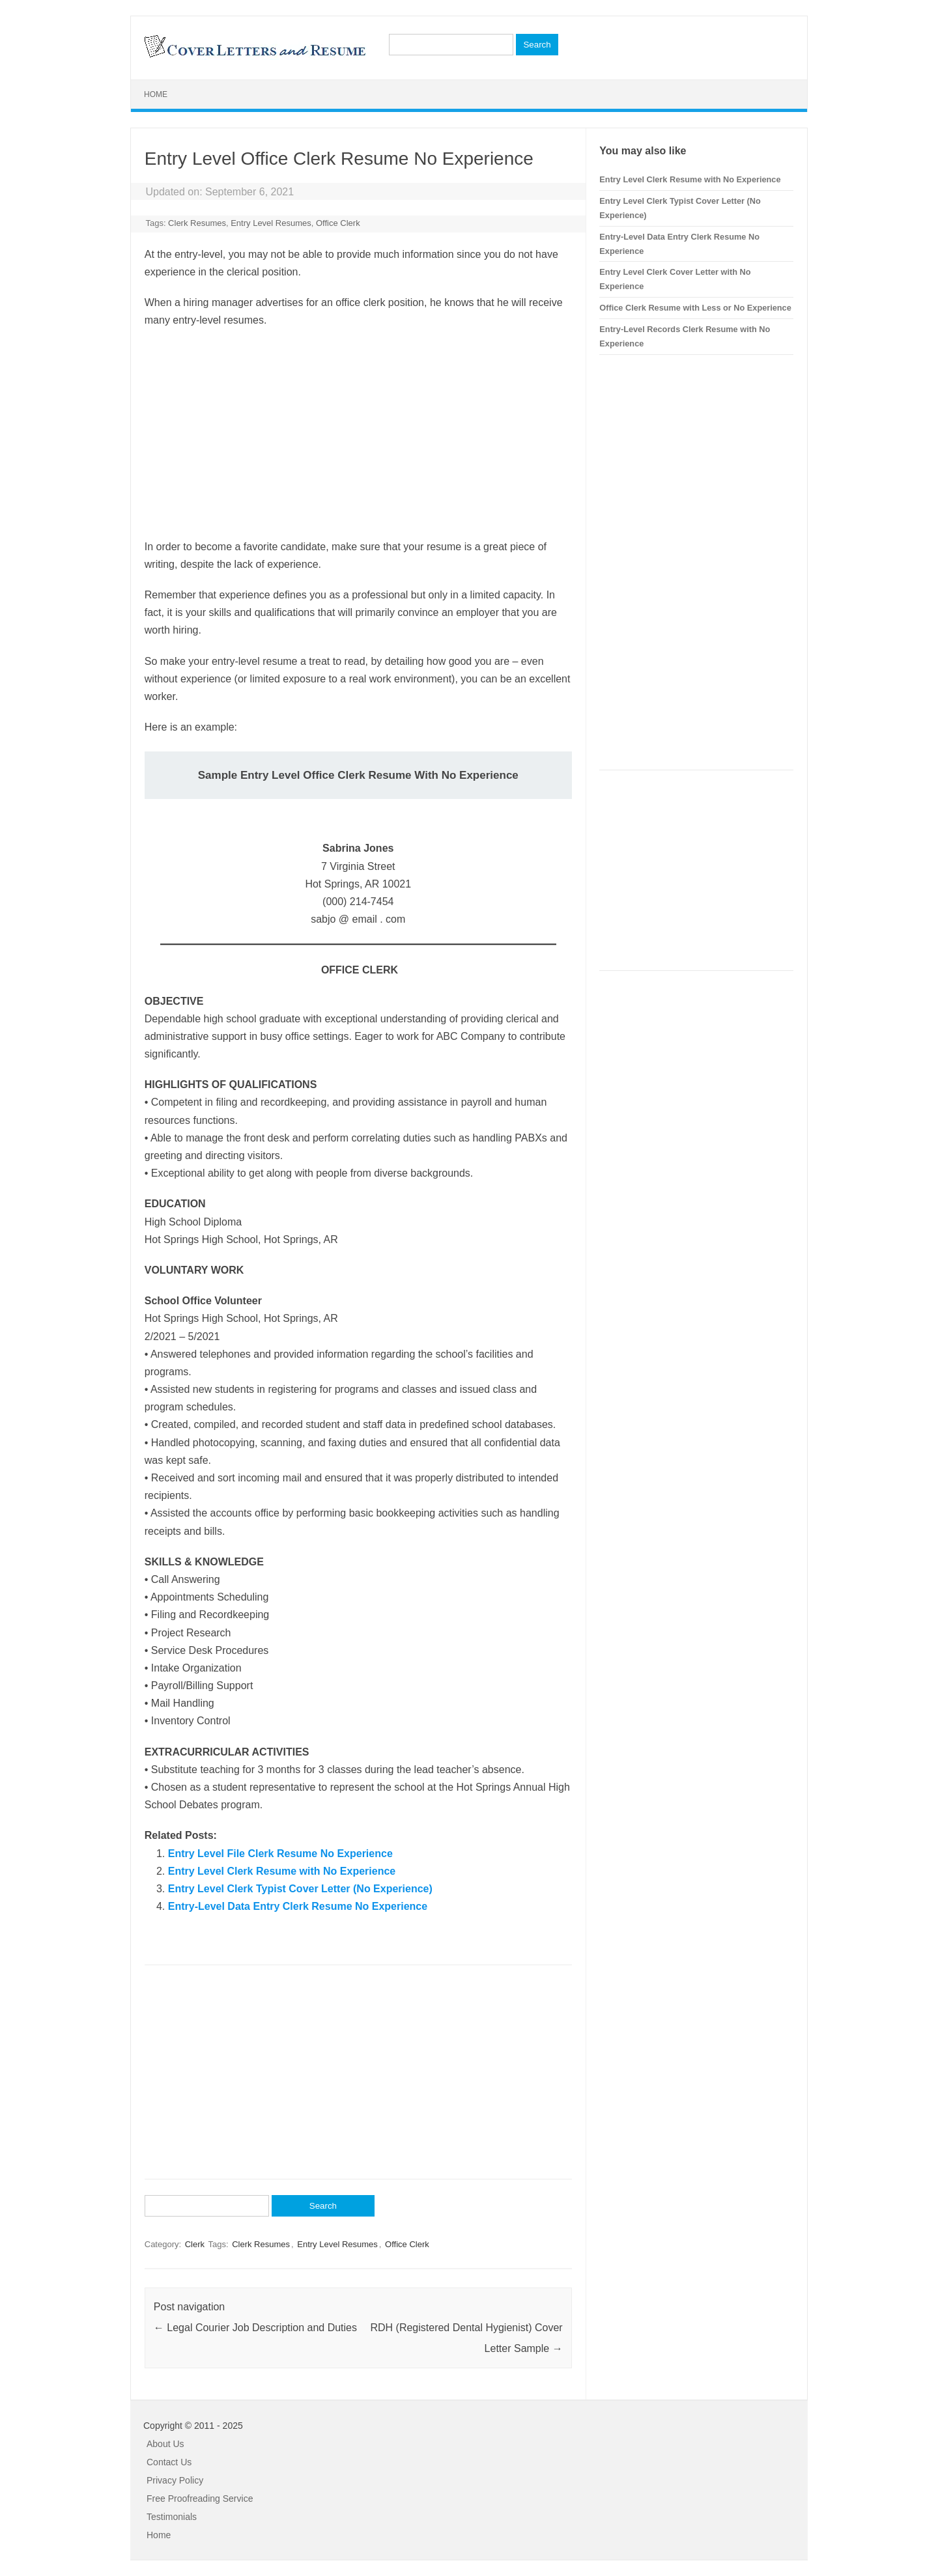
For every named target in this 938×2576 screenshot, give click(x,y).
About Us (165, 2444)
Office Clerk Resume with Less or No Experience (695, 308)
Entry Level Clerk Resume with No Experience (281, 1871)
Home (155, 94)
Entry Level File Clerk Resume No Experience (280, 1853)
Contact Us (169, 2462)
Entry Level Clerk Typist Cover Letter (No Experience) (300, 1888)
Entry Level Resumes (271, 223)
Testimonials (172, 2517)
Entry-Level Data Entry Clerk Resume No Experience (297, 1906)
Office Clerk (338, 223)
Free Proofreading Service (200, 2498)
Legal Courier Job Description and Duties (255, 2327)
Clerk (195, 2244)
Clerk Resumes (197, 223)
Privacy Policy (175, 2480)
